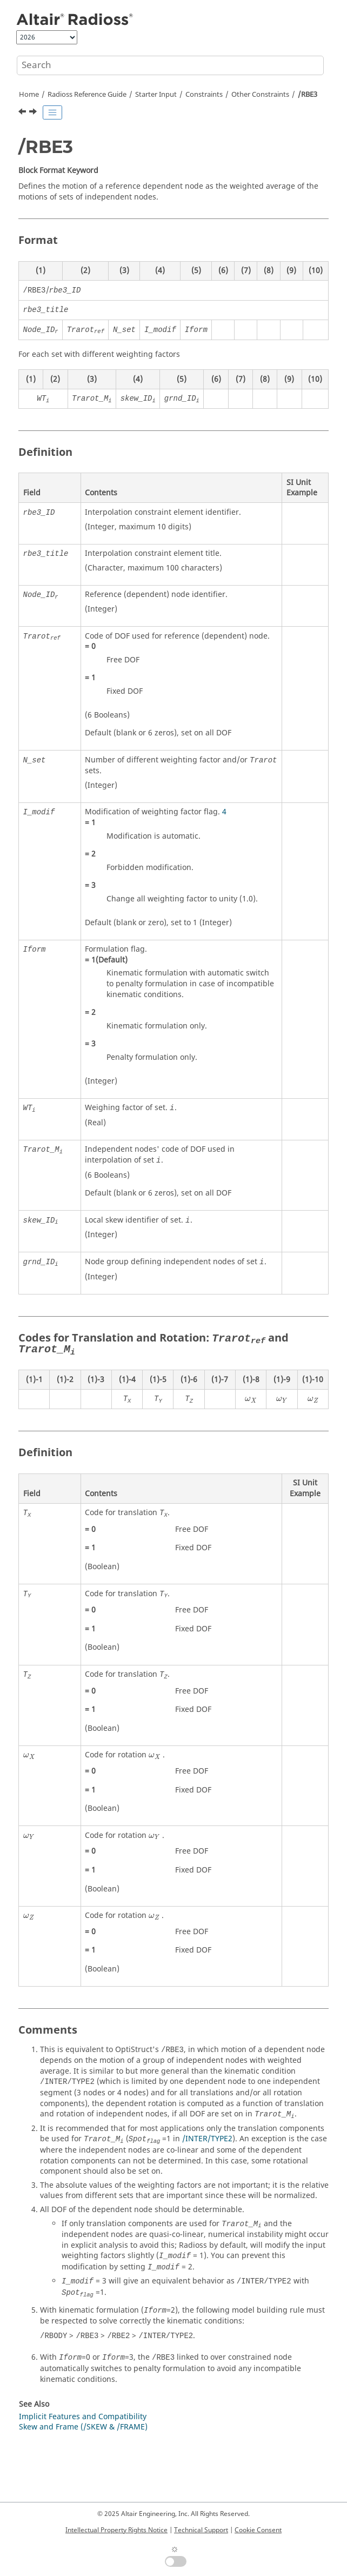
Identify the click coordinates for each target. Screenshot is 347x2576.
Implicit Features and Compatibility (82, 2416)
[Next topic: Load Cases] (34, 113)
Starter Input (156, 94)
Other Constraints (260, 94)
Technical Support (201, 2530)
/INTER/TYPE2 (207, 2139)
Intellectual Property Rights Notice (116, 2530)
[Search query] (170, 65)
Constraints (204, 94)
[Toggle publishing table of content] (52, 112)
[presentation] (251, 1399)
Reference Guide (87, 94)
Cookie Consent (258, 2530)
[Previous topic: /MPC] (23, 113)
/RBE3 (307, 94)
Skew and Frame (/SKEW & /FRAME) (83, 2427)
